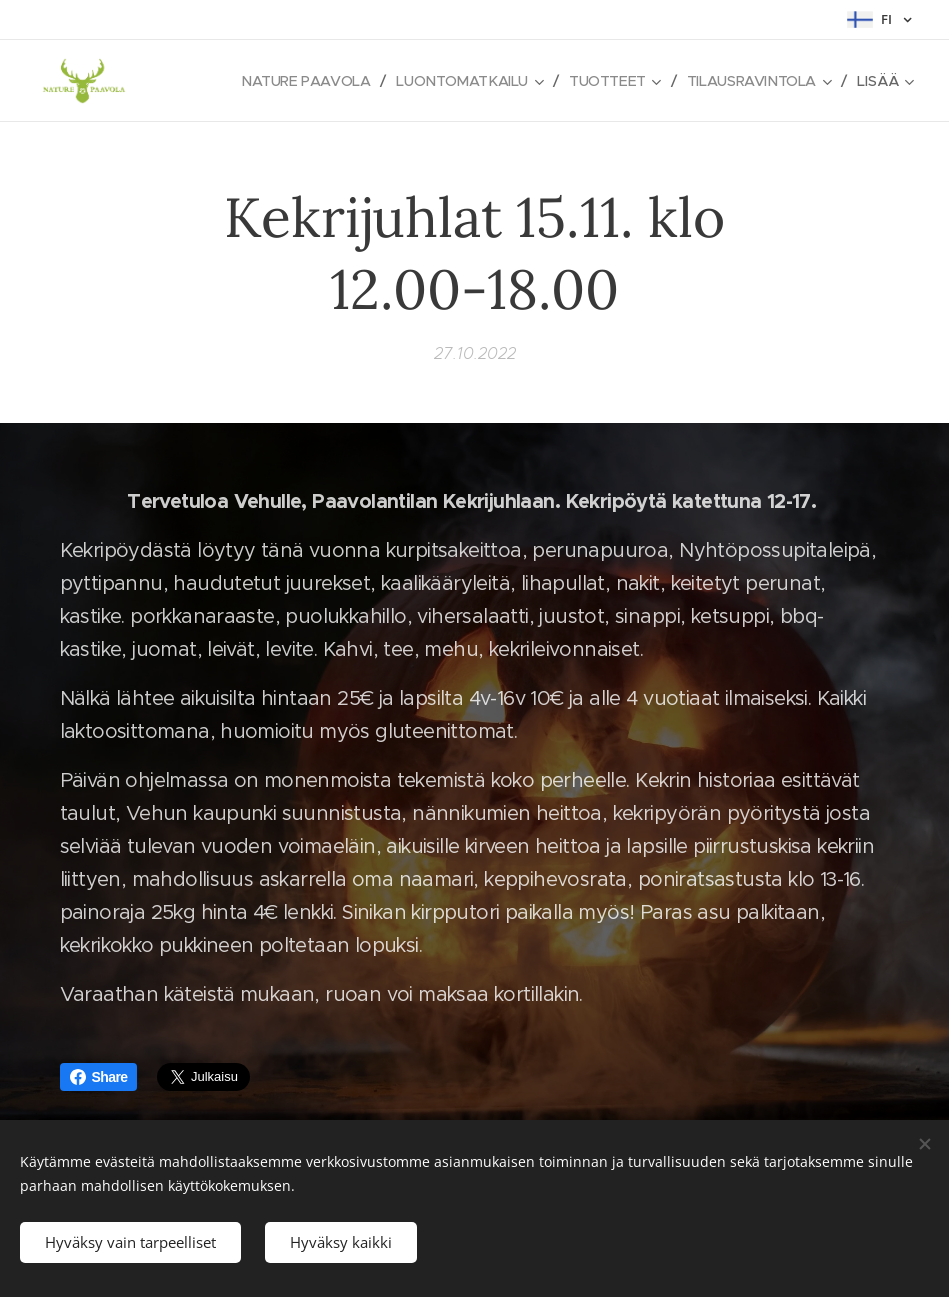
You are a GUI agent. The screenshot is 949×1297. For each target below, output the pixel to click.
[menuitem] (294, 81)
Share (99, 1077)
